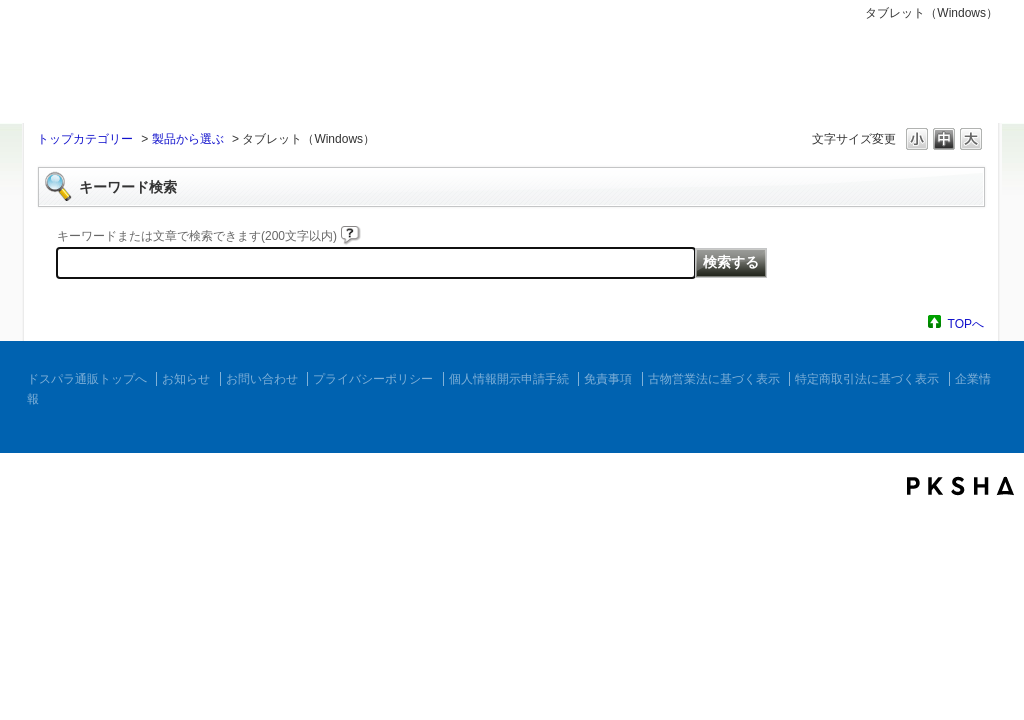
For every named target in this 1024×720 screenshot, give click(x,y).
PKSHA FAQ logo (960, 486)
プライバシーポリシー (373, 379)
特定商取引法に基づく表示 (867, 379)
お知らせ (186, 379)
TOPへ (966, 323)
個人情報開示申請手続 (509, 379)
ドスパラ (142, 78)
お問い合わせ (262, 379)
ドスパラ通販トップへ (87, 379)
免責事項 (608, 379)
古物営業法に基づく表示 (714, 379)
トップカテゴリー (85, 139)
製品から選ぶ (188, 139)
